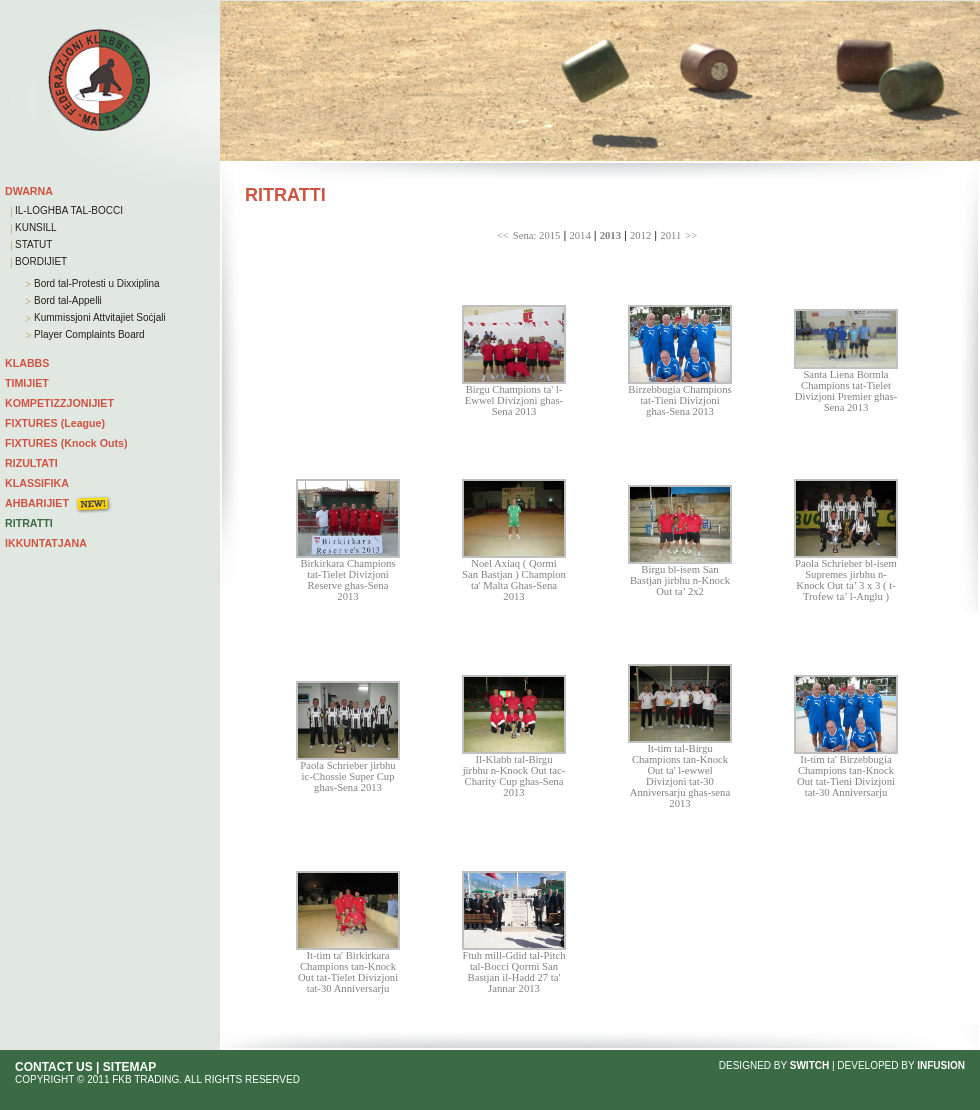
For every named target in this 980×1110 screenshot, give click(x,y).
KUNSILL (36, 227)
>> (691, 235)
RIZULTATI (31, 463)
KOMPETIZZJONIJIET (59, 403)
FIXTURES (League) (55, 423)
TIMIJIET (27, 383)
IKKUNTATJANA (46, 543)
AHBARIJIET (37, 503)
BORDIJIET (41, 261)
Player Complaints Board (87, 334)
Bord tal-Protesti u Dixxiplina (95, 283)
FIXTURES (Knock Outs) (66, 443)
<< (503, 235)
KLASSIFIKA (37, 483)
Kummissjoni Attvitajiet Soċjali (98, 317)
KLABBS (27, 363)
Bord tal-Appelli (66, 300)
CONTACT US (54, 1067)
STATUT (33, 244)
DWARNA (29, 191)
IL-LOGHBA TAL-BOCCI (69, 210)
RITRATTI (29, 523)
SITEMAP (129, 1067)
